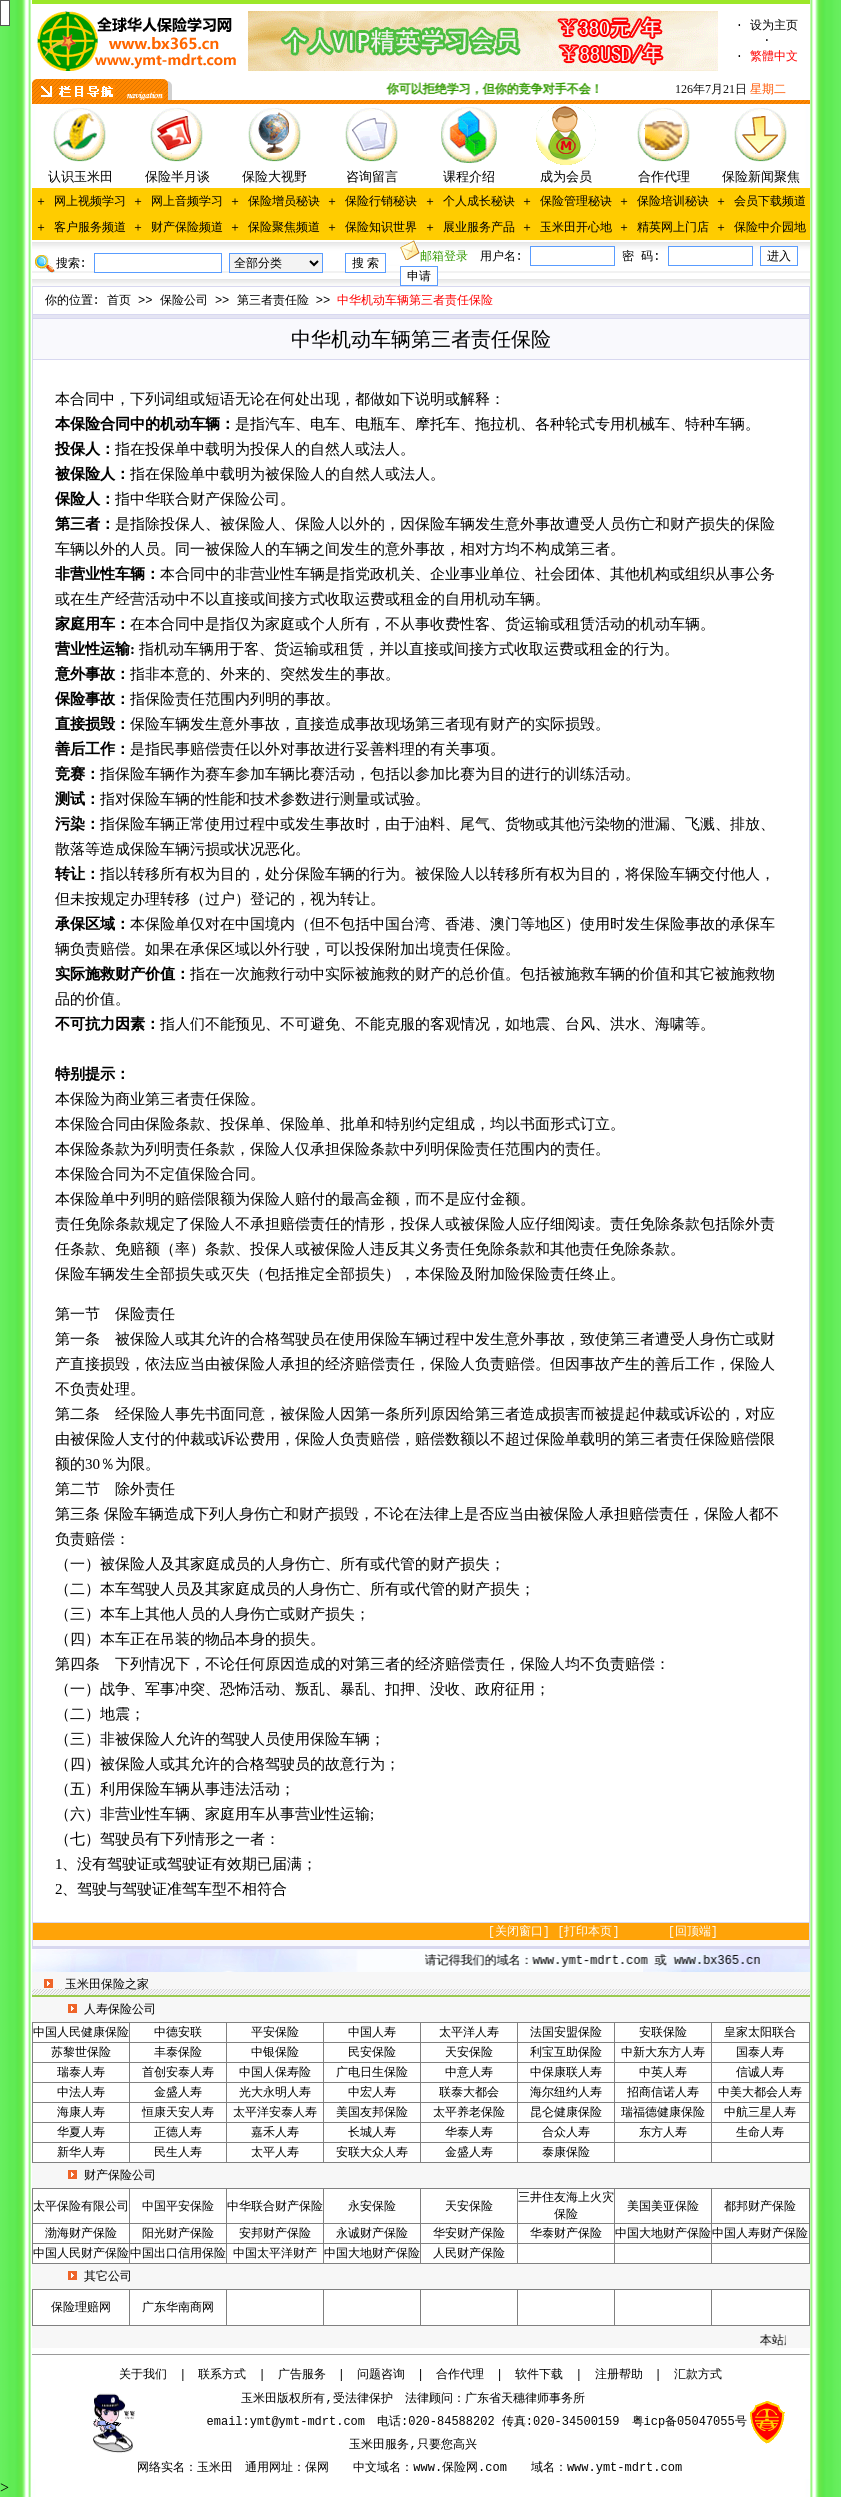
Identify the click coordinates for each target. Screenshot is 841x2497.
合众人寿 (566, 2133)
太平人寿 (275, 2153)
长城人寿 (372, 2133)
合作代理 (460, 2375)
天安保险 (469, 2053)
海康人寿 (81, 2113)
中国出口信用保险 (178, 2254)
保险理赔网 (81, 2308)
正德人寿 (178, 2133)
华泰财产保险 (566, 2234)
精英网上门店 (673, 228)
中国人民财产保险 (81, 2254)
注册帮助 (619, 2375)
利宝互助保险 (566, 2053)
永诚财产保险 (372, 2234)
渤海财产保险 (81, 2234)
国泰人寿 (760, 2053)
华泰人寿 (469, 2133)
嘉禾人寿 (275, 2133)
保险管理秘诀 (576, 202)
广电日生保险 (372, 2073)
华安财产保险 (469, 2234)
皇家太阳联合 (760, 2033)
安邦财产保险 (275, 2234)
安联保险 (663, 2033)
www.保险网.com (460, 2468)
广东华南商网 (178, 2308)
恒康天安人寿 (178, 2113)
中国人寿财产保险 (760, 2234)
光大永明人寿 (275, 2093)
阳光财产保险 (178, 2234)
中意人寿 (469, 2073)
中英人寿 (663, 2073)
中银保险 (275, 2053)
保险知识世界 (381, 228)
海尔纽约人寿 (566, 2093)
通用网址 (269, 2468)
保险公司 (184, 301)
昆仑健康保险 (566, 2113)
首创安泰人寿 (178, 2073)
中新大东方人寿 (663, 2053)
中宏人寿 (372, 2093)
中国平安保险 (178, 2207)
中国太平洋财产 (275, 2254)
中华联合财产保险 (275, 2207)
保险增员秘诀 (284, 202)
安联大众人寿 (372, 2153)
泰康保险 (566, 2153)
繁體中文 (774, 57)
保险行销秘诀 (381, 202)
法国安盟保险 (566, 2033)
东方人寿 (663, 2133)
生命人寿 (760, 2133)
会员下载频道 (770, 202)
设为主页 (774, 26)
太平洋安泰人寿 (275, 2113)
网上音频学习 (187, 202)
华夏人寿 (81, 2133)
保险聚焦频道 (284, 228)
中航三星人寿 (760, 2113)
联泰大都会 (469, 2093)
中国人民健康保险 (81, 2033)
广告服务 (302, 2375)
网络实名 (161, 2468)
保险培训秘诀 (673, 202)
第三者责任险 (273, 301)
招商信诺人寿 (663, 2093)
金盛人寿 (178, 2093)
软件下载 (539, 2375)
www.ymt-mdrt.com (624, 2468)
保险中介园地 (770, 228)
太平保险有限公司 (81, 2207)
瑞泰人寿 (81, 2073)
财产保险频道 (187, 228)
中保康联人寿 (566, 2073)
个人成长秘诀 (479, 202)
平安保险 (275, 2033)
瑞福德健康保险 (663, 2113)
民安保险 (372, 2053)
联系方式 (222, 2375)
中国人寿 (372, 2033)
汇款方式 (698, 2375)
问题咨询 (381, 2375)
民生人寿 (178, 2153)
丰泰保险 (178, 2053)
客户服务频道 (90, 228)
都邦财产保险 (760, 2207)
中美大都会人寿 (760, 2093)
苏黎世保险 (81, 2053)
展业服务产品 (479, 228)
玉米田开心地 (576, 228)
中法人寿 (81, 2093)
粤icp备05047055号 (689, 2422)
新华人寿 (81, 2153)
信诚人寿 (760, 2073)
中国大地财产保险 (663, 2234)
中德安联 (178, 2033)
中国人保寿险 (275, 2073)
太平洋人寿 (469, 2033)
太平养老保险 (469, 2113)
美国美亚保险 (663, 2207)
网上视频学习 (90, 202)
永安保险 (372, 2207)
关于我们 (143, 2375)
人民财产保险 (469, 2254)
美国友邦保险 (372, 2113)
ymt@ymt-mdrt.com (307, 2422)
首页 (119, 301)
